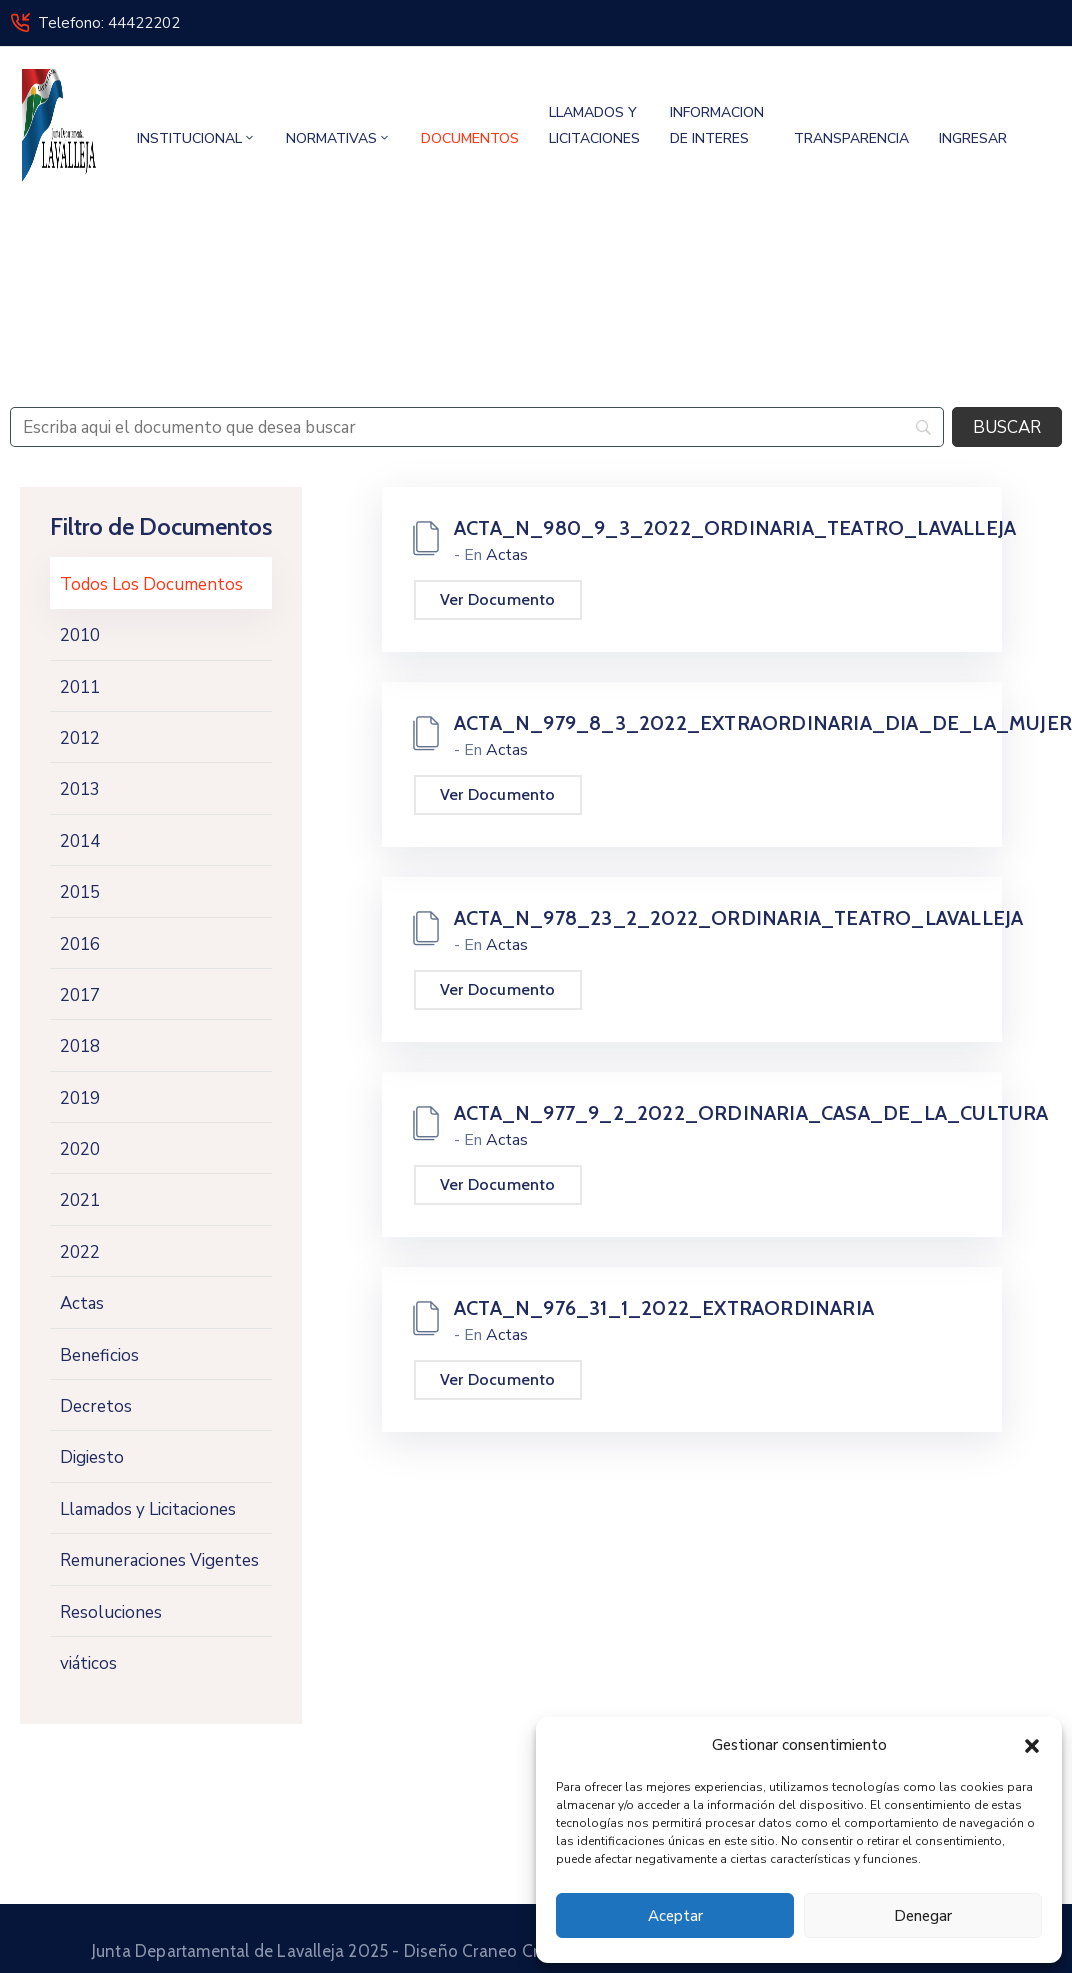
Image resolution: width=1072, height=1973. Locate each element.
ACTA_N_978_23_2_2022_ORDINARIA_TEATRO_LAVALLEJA (738, 918)
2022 (80, 1252)
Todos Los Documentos (151, 584)
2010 (80, 635)
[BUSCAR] (1007, 427)
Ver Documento (498, 599)
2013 (80, 789)
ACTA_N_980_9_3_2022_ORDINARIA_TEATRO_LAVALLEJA (735, 528)
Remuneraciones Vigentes (159, 1560)
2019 (80, 1098)
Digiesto (92, 1457)
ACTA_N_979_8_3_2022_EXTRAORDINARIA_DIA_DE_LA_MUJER (763, 723)
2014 (80, 841)
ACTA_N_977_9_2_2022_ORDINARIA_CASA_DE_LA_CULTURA (751, 1113)
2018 (80, 1046)
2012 (80, 738)
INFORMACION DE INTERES (717, 125)
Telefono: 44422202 (109, 23)
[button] (1032, 1745)
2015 (80, 892)
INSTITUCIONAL (196, 138)
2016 (80, 944)
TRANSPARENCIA (851, 138)
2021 (80, 1200)
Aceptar (675, 1916)
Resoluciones (111, 1612)
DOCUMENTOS (470, 138)
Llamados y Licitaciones (148, 1509)
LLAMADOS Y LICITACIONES (594, 125)
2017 (80, 995)
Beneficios (99, 1355)
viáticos (88, 1663)
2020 (80, 1149)
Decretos (96, 1406)
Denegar (923, 1916)
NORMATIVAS (338, 138)
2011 (80, 687)
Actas (82, 1303)
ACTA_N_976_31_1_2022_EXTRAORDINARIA (664, 1308)
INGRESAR (973, 138)
